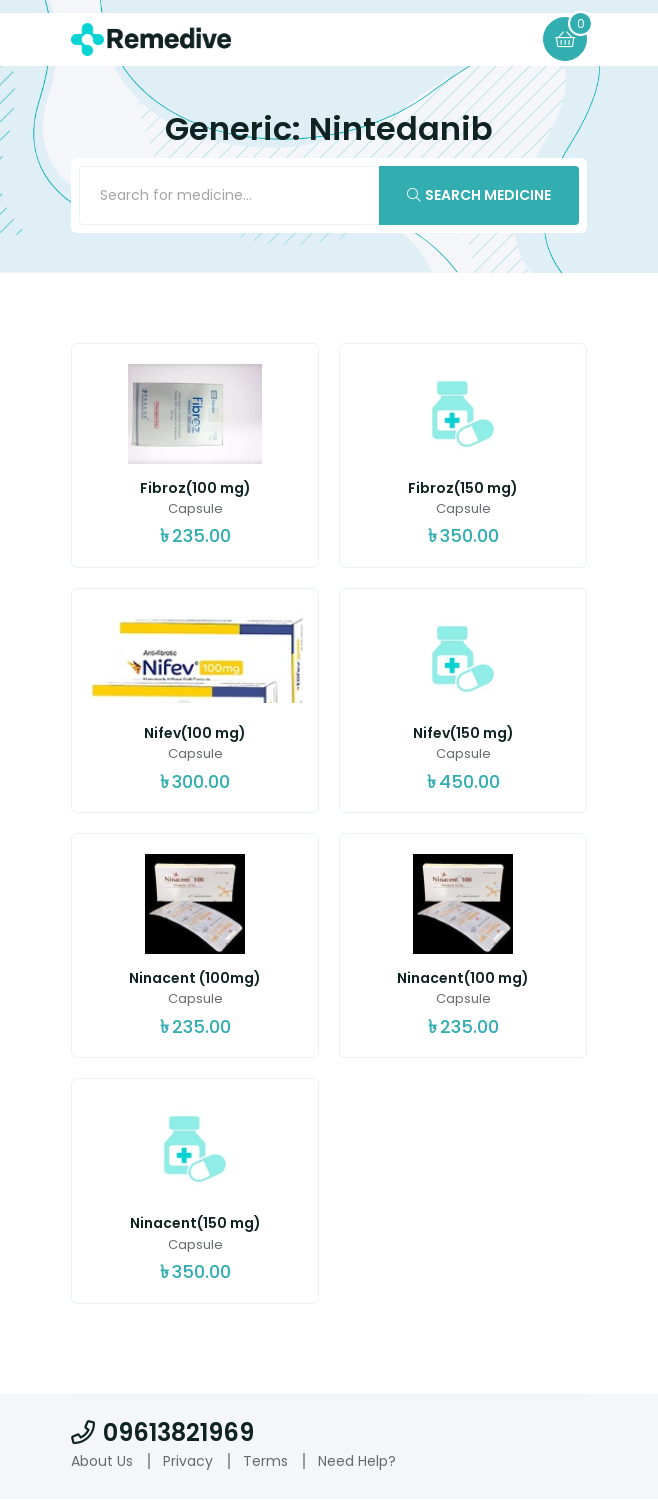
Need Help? (357, 1462)
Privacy (188, 1462)
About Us (102, 1462)
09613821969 (162, 1433)
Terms (265, 1462)
